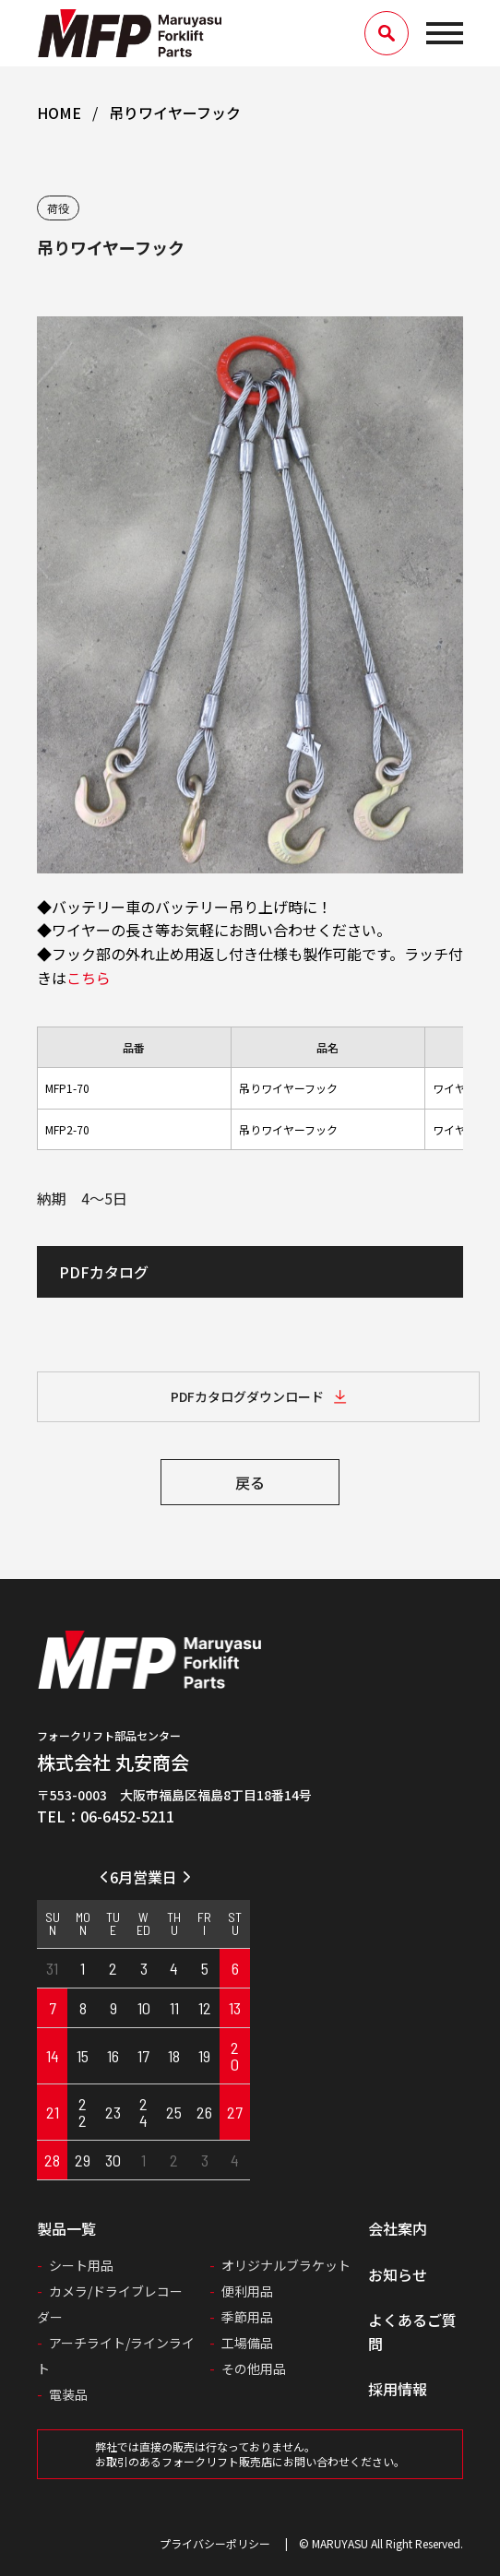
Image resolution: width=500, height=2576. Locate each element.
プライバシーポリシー (215, 2543)
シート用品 (81, 2265)
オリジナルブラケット (286, 2265)
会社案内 (397, 2228)
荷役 (58, 208)
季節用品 (247, 2317)
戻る (250, 1482)
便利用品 (247, 2291)
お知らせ (397, 2274)
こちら (88, 978)
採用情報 (397, 2389)
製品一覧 (66, 2228)
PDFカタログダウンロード (247, 1396)
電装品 (68, 2394)
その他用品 (253, 2368)
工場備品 (247, 2342)
